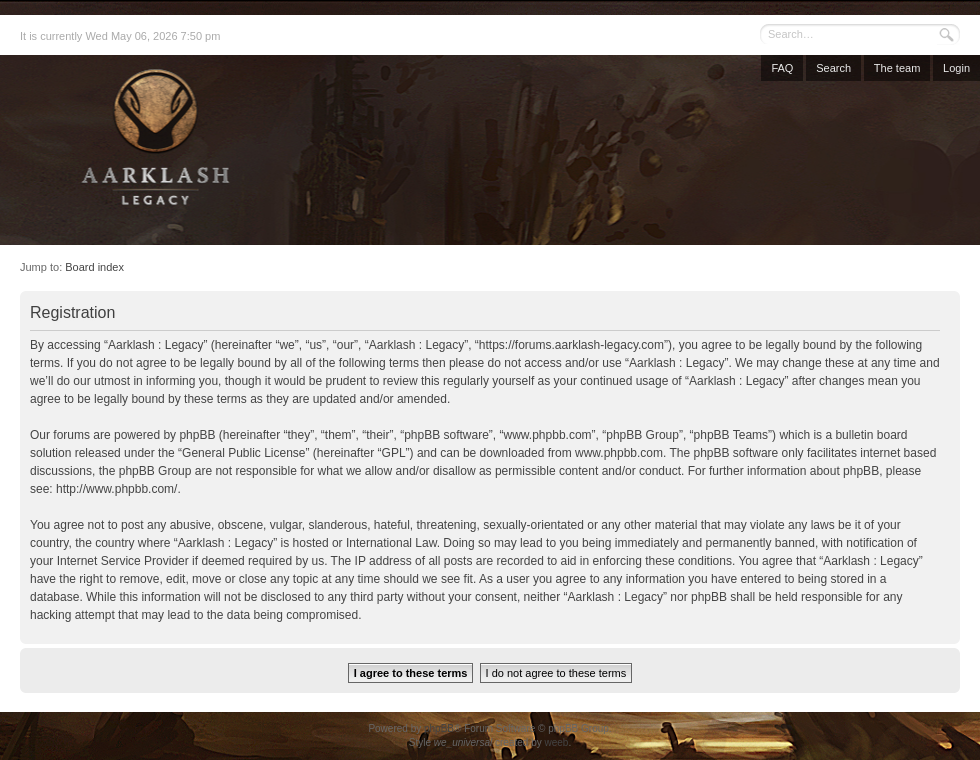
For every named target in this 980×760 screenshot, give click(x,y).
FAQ (782, 68)
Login (956, 68)
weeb (556, 742)
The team (897, 68)
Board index (94, 267)
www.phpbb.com (619, 453)
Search (833, 68)
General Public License (243, 453)
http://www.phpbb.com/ (116, 489)
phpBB (439, 728)
